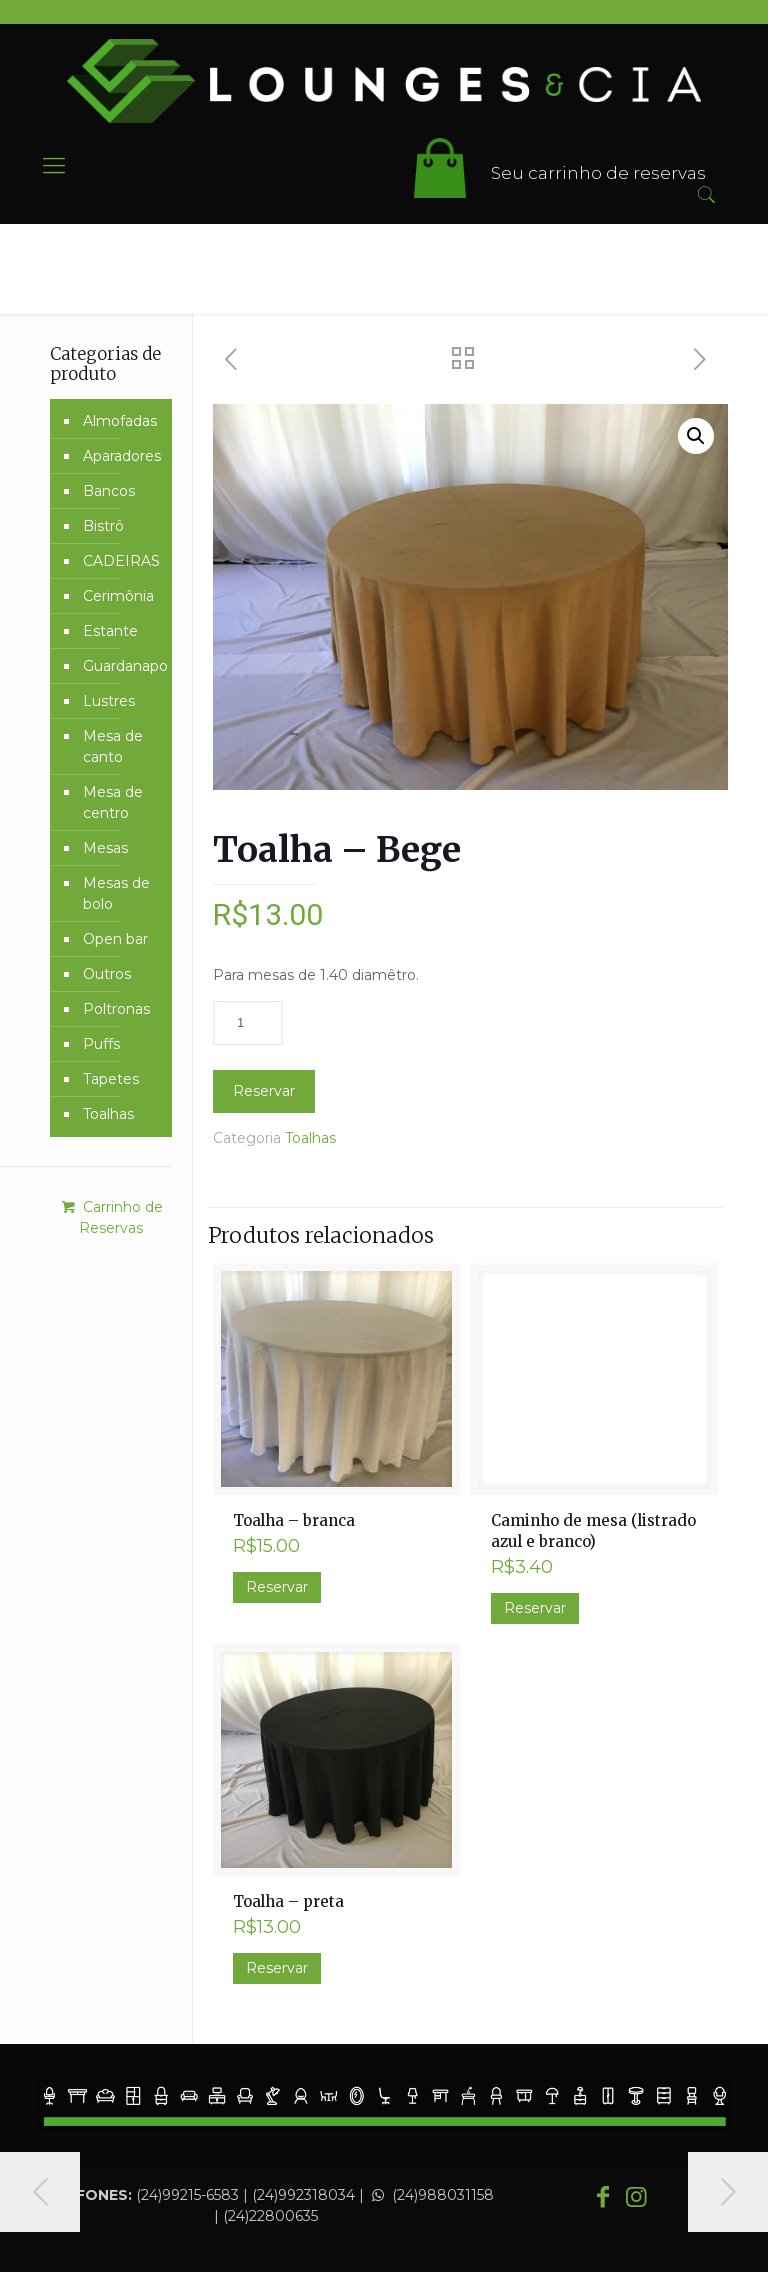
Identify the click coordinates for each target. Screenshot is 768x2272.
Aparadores (122, 456)
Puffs (101, 1044)
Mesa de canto (113, 746)
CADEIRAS (121, 561)
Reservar (264, 1091)
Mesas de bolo (116, 893)
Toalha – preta (288, 1901)
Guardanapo (122, 666)
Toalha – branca (294, 1520)
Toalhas (310, 1138)
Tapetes (111, 1079)
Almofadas (120, 421)
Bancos (109, 491)
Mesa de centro (113, 802)
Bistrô (103, 526)
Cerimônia (118, 596)
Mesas (105, 848)
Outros (107, 974)
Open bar (115, 939)
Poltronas (116, 1009)
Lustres (109, 701)
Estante (110, 631)
